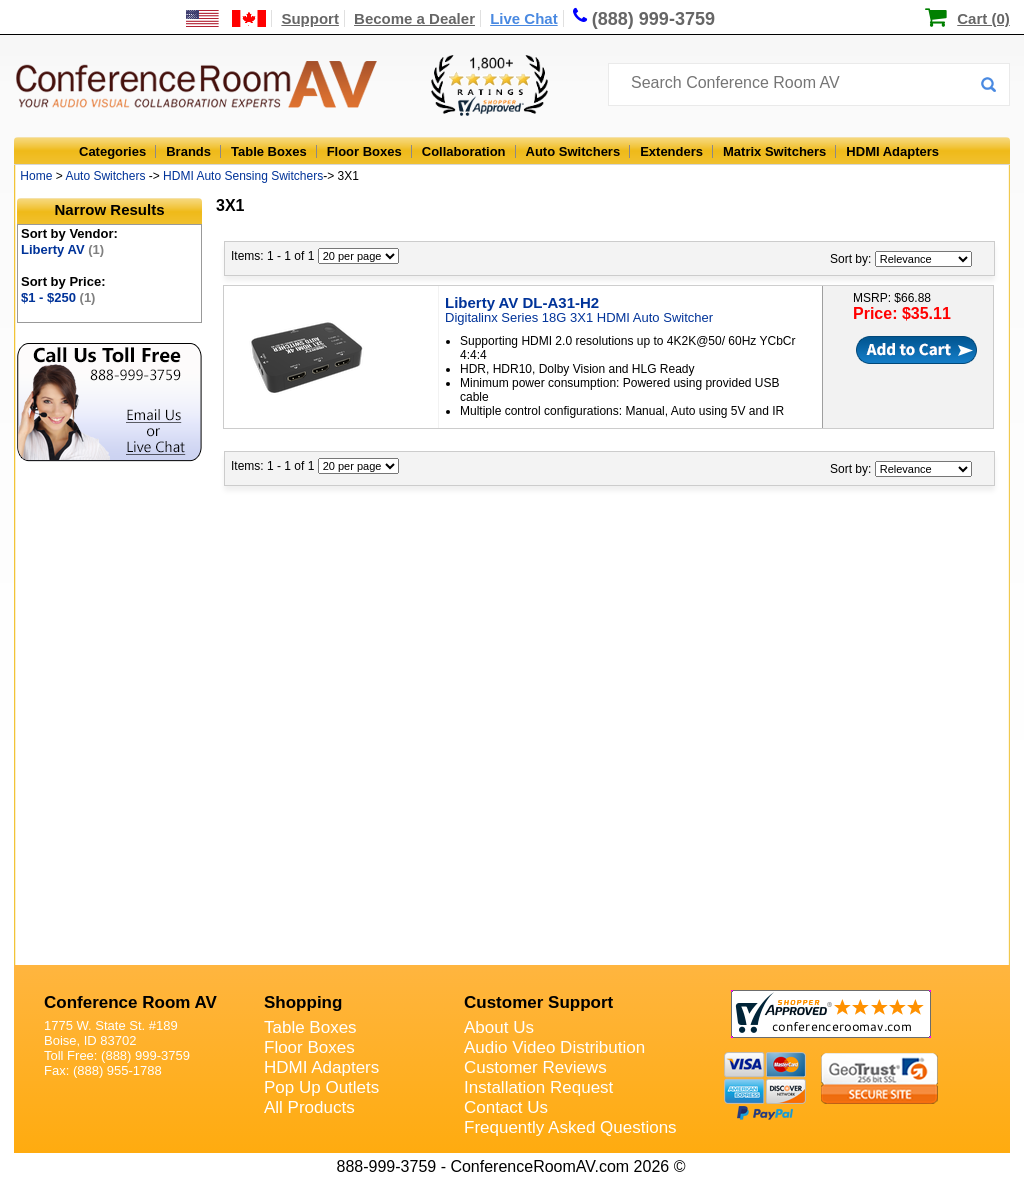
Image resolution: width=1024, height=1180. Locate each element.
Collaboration (464, 151)
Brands (188, 151)
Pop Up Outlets (321, 1087)
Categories (112, 151)
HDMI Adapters (892, 151)
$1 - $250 (58, 297)
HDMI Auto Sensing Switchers (243, 176)
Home (36, 176)
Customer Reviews (535, 1067)
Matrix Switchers (774, 151)
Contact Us (506, 1107)
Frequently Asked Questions (570, 1127)
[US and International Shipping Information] (226, 18)
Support (310, 18)
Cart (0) (983, 18)
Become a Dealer (414, 18)
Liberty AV (62, 249)
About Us (499, 1027)
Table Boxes (269, 151)
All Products (309, 1107)
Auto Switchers (573, 151)
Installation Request (538, 1087)
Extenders (671, 151)
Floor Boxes (364, 151)
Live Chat (524, 18)
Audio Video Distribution (554, 1047)
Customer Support (538, 1002)
